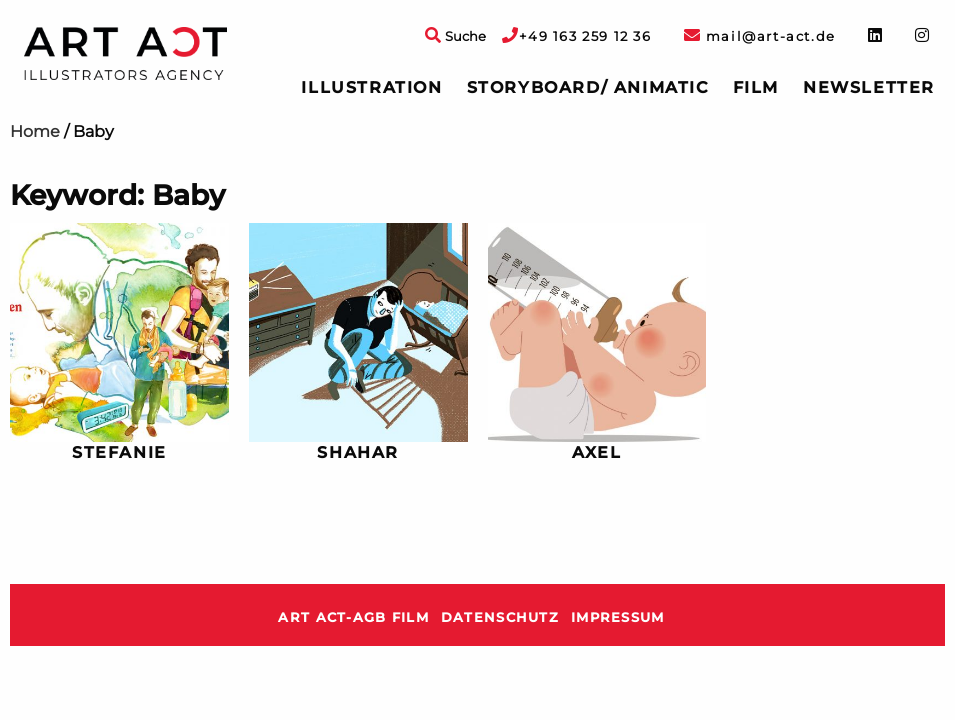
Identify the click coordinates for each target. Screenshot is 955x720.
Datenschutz (500, 617)
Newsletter (869, 87)
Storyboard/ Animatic (588, 87)
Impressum (618, 617)
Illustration (371, 87)
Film (756, 87)
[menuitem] (371, 88)
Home (35, 131)
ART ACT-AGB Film (353, 617)
